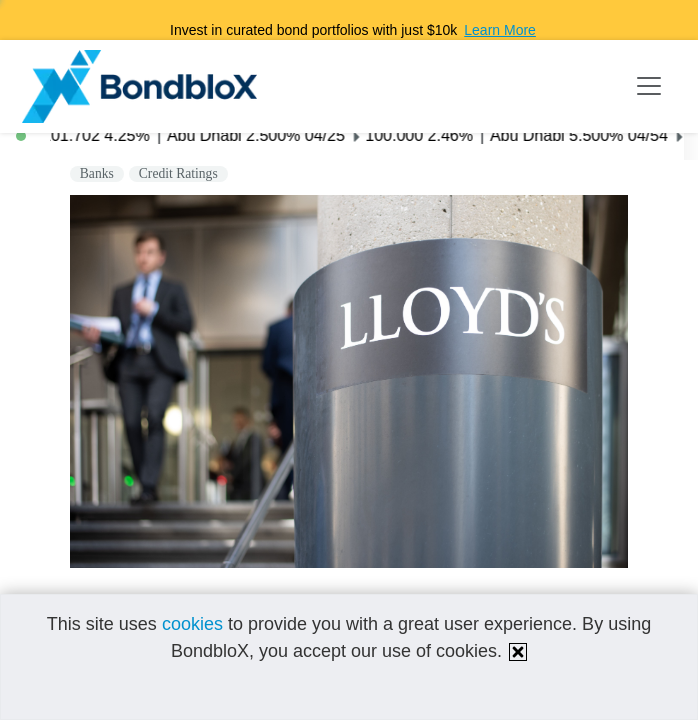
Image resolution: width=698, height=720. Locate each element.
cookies (192, 624)
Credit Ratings (178, 173)
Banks (97, 173)
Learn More (500, 30)
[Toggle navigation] (649, 86)
